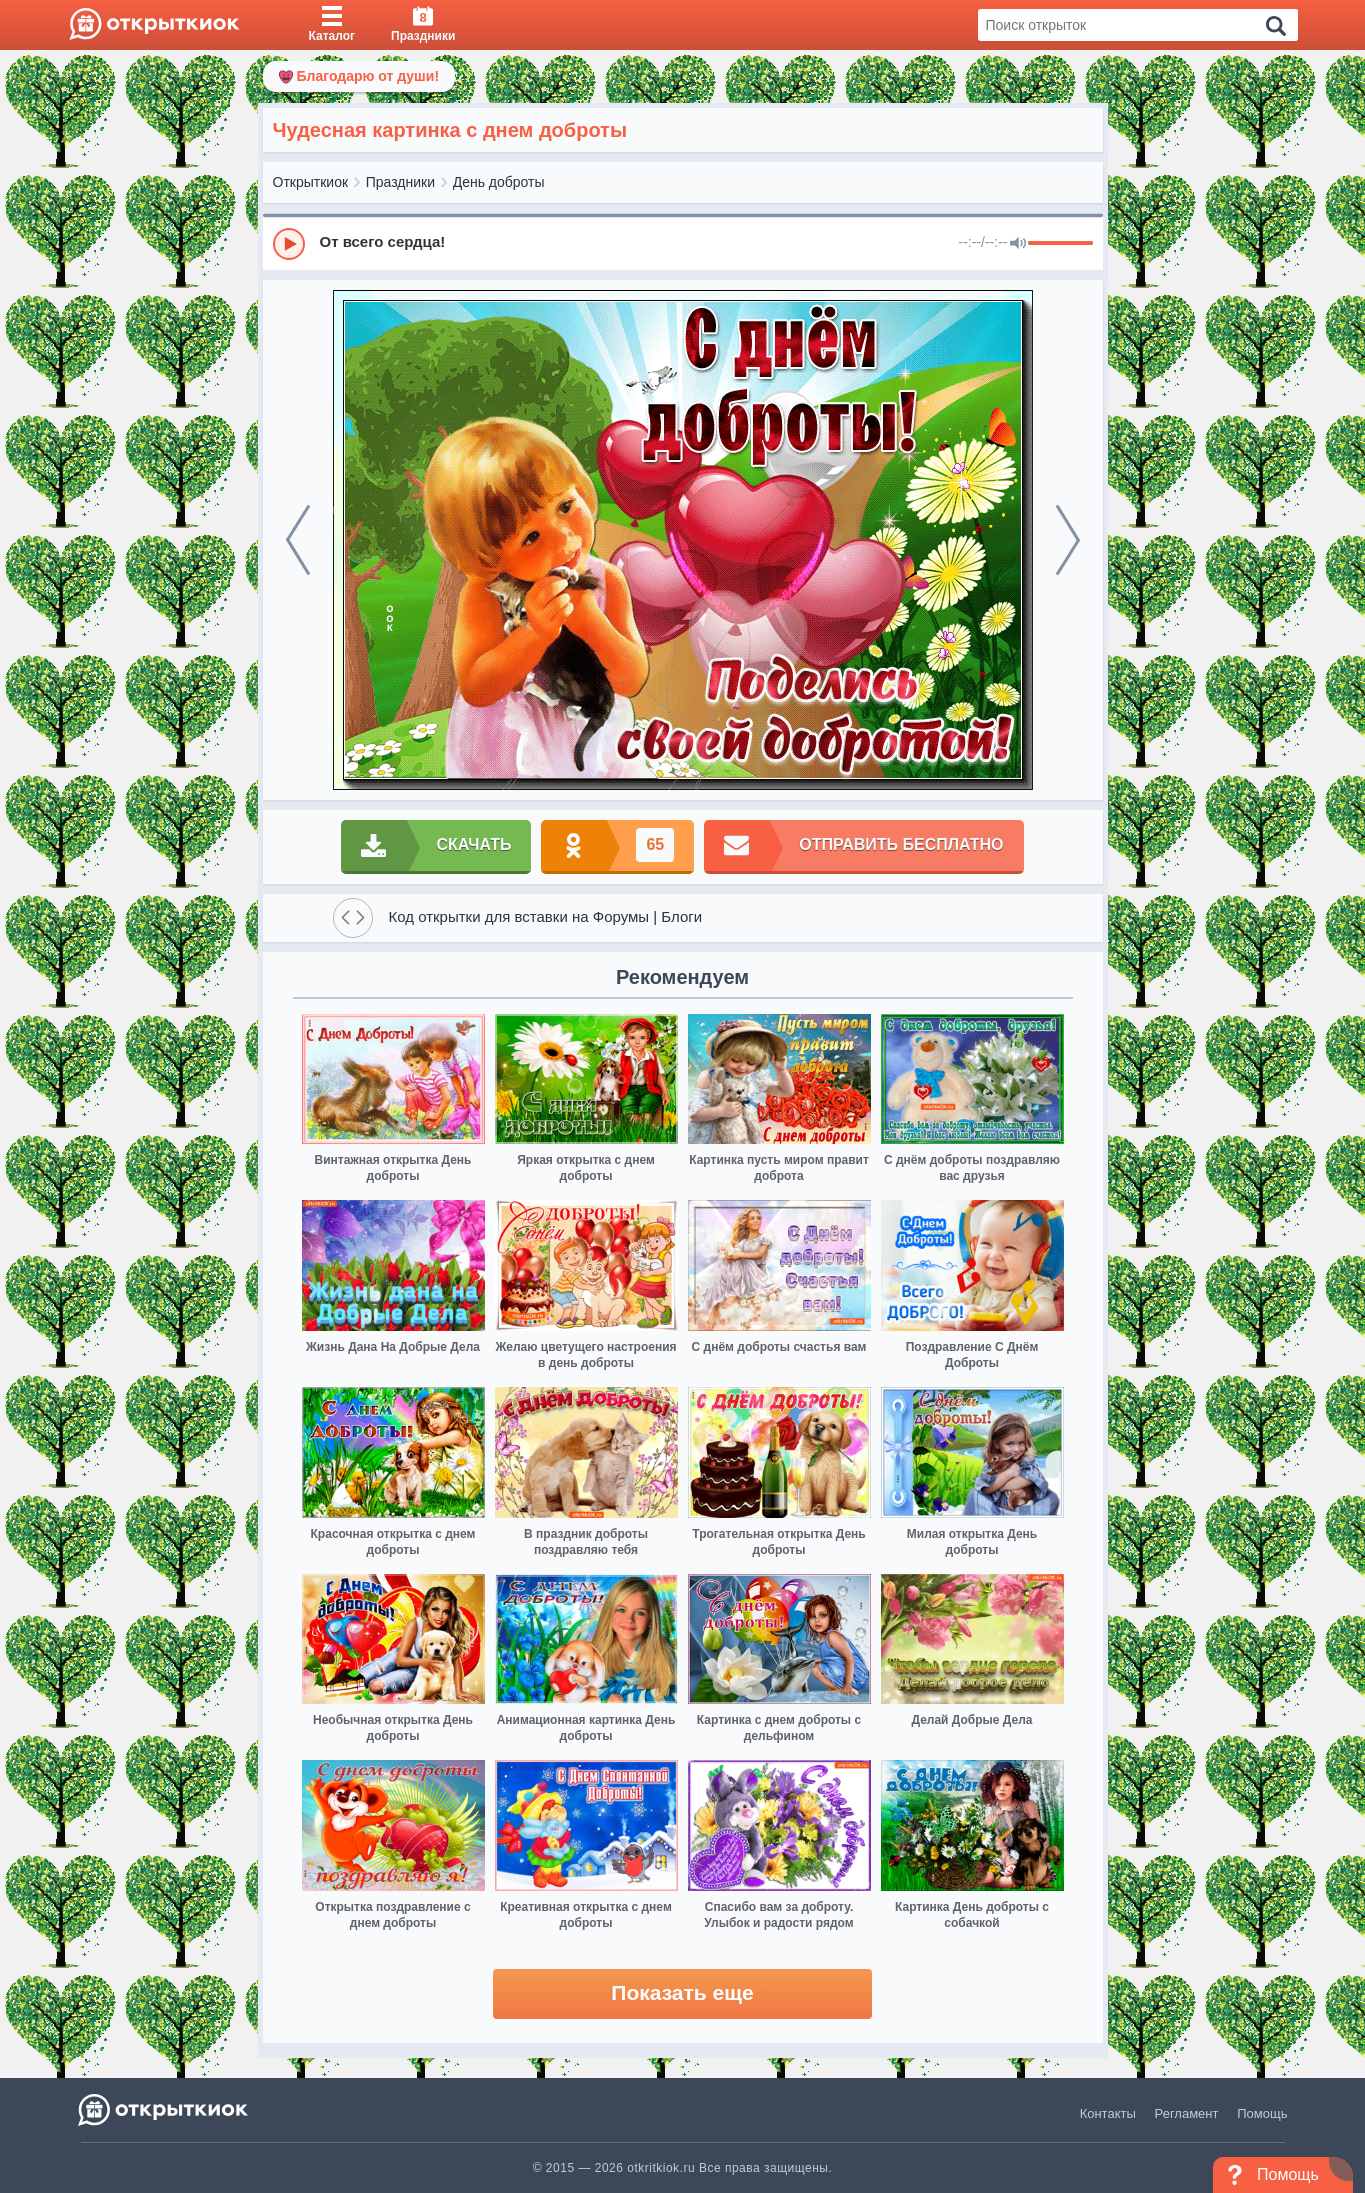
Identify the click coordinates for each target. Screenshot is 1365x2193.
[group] (683, 243)
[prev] (298, 540)
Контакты (1108, 2113)
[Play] (289, 244)
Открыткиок (311, 182)
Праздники (400, 182)
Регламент (1187, 2113)
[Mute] (1018, 244)
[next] (1068, 540)
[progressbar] (1060, 244)
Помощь (1262, 2113)
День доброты (499, 182)
